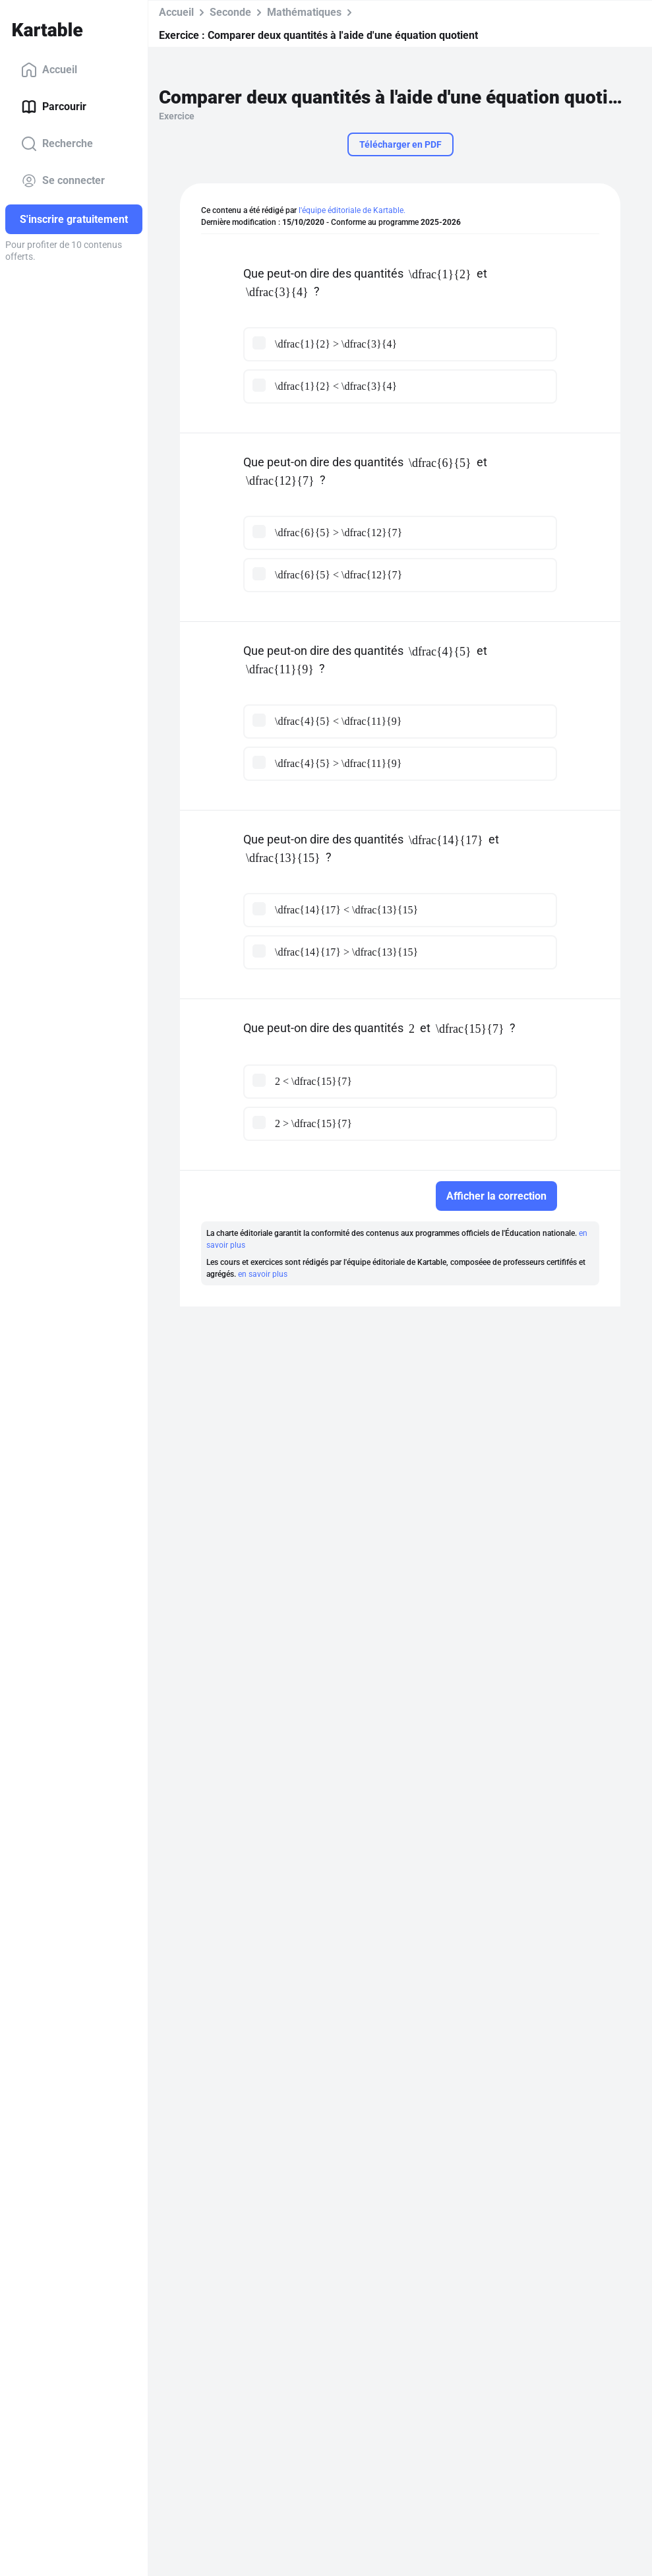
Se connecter (63, 181)
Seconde (230, 12)
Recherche (57, 144)
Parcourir (53, 107)
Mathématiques (304, 12)
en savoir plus (262, 1274)
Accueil (49, 70)
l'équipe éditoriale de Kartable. (352, 210)
